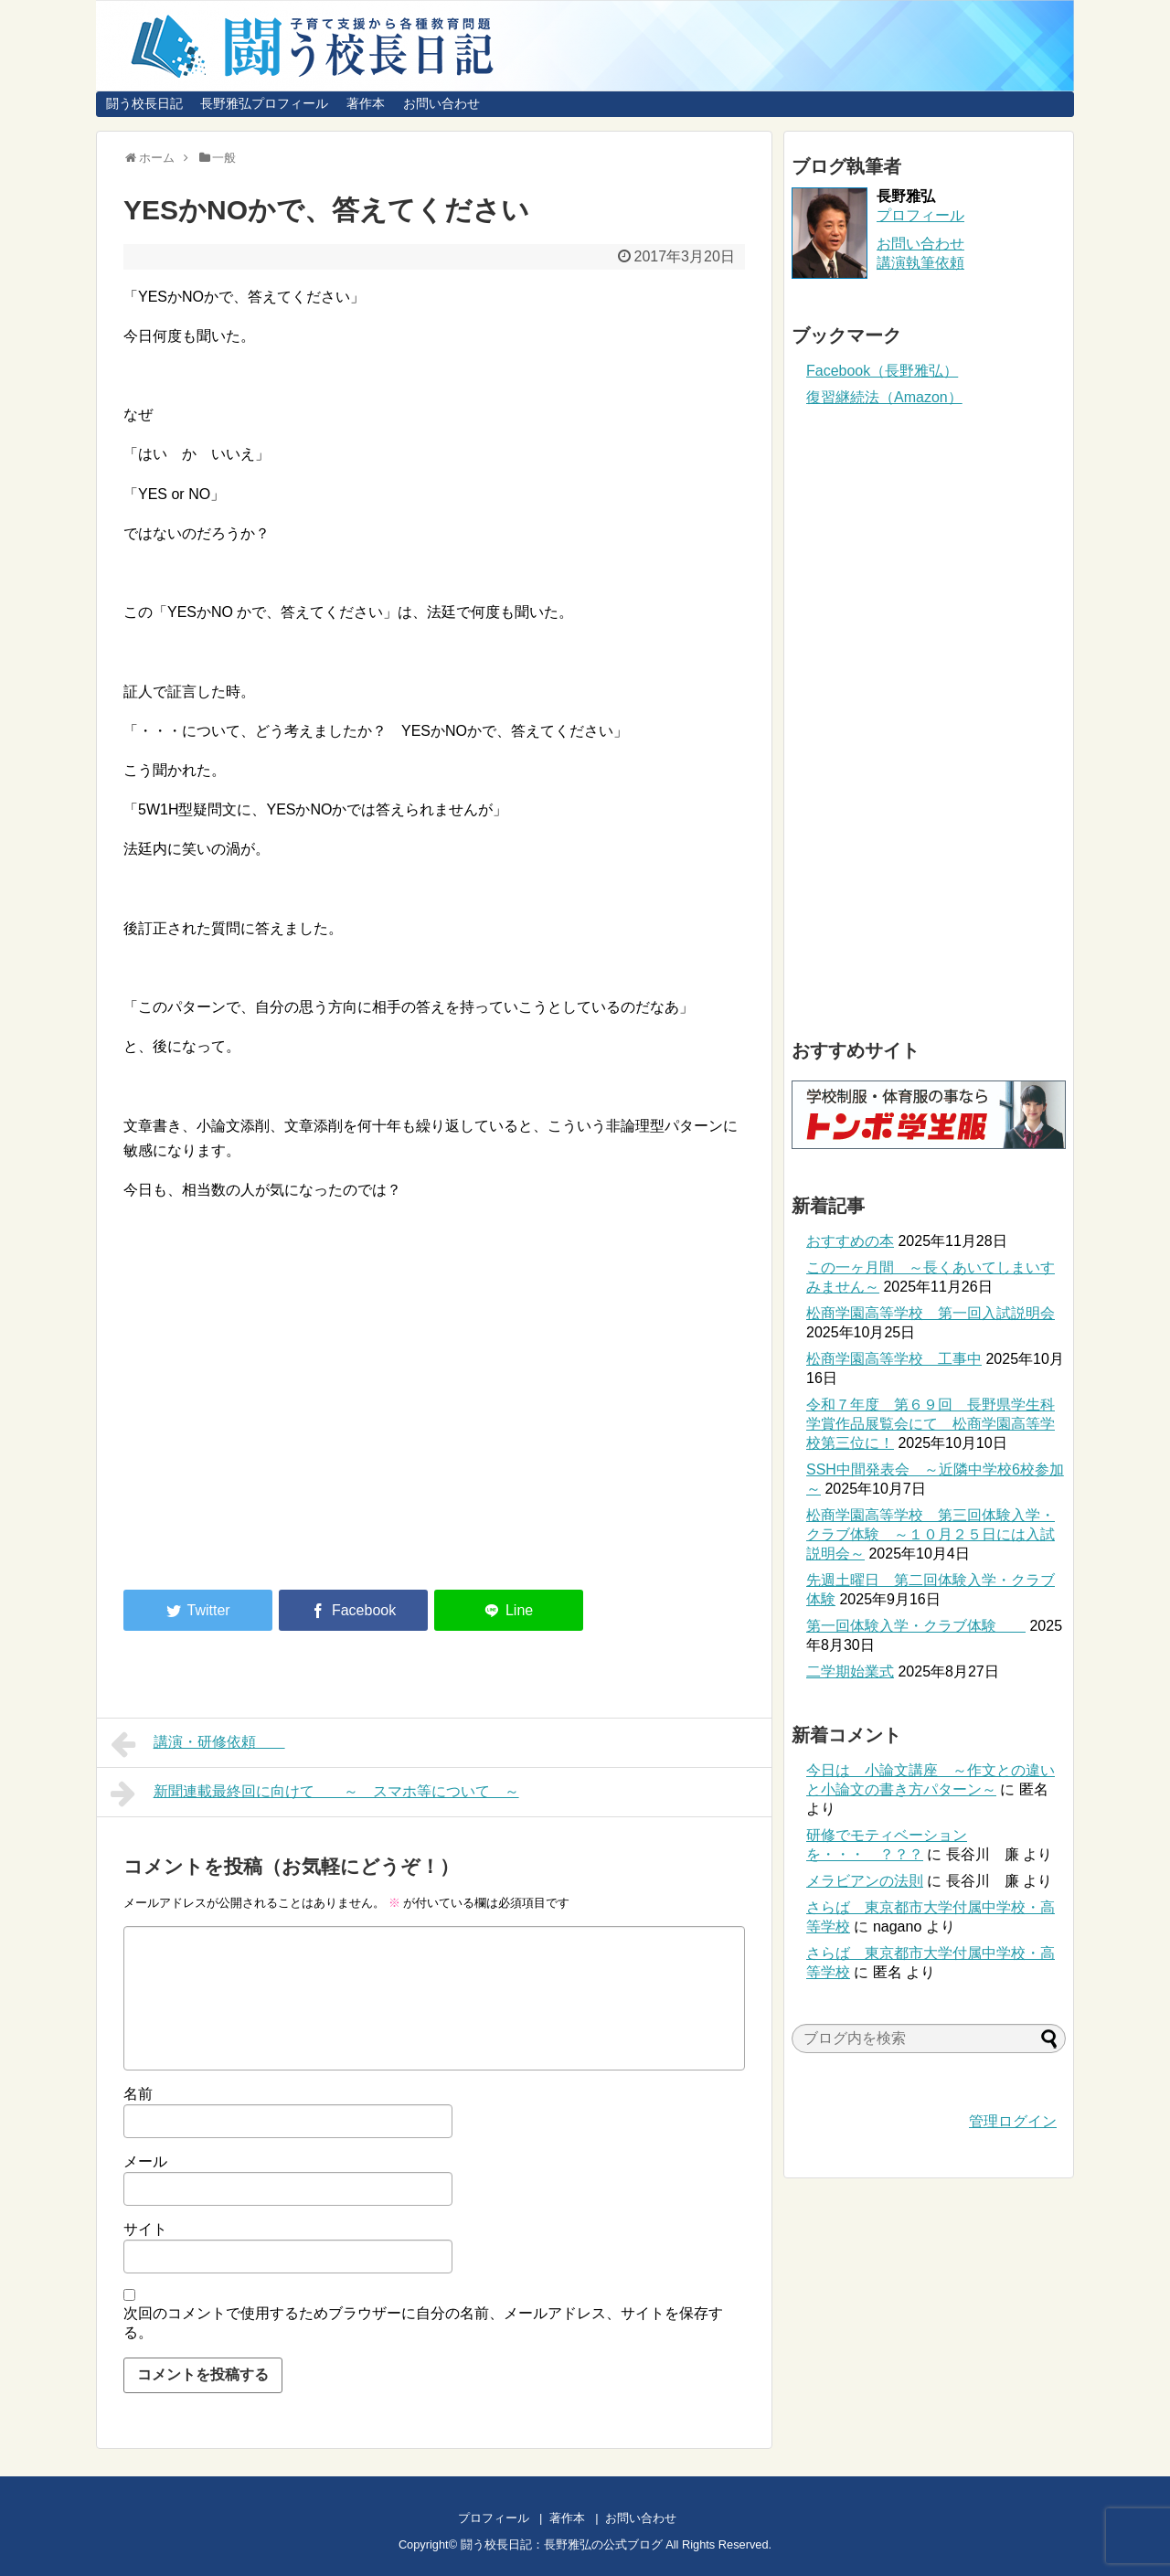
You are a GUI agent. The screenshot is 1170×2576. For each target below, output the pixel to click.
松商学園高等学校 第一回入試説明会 (930, 1313)
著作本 (365, 103)
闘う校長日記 (144, 103)
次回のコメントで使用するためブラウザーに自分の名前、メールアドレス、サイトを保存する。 (423, 2322)
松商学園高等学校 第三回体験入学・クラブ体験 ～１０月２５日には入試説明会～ (930, 1534)
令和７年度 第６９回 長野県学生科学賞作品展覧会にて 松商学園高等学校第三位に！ (930, 1424)
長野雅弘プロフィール (264, 103)
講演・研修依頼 (198, 1744)
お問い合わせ (441, 103)
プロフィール (920, 215)
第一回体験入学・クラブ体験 (916, 1626)
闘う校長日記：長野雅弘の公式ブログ (562, 2544)
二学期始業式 (850, 1671)
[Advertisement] (277, 1424)
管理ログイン (1013, 2121)
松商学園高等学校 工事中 (894, 1359)
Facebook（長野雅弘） (882, 370)
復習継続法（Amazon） (884, 397)
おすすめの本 (850, 1241)
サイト (145, 2229)
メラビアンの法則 (864, 1881)
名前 (138, 2094)
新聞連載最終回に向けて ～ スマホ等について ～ (315, 1793)
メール (145, 2161)
